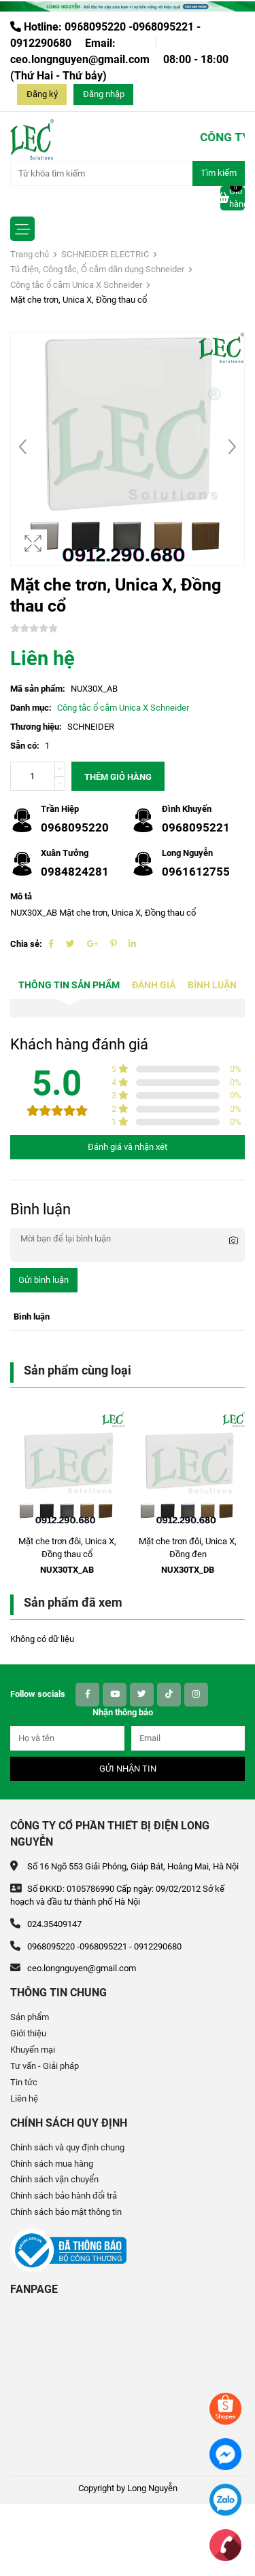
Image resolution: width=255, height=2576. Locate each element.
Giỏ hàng (232, 197)
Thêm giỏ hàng (118, 777)
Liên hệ (24, 2098)
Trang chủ (29, 254)
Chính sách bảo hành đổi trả (63, 2195)
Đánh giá (153, 985)
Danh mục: (31, 708)
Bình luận (212, 985)
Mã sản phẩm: (37, 689)
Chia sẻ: (26, 944)
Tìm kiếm (219, 173)
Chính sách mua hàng (51, 2164)
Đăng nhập (103, 94)
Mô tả (21, 896)
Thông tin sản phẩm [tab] (69, 985)
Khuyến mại (32, 2050)
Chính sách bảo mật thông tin (66, 2212)
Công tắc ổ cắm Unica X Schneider (76, 285)
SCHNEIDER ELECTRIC (105, 254)
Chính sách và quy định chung (67, 2147)
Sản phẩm (29, 2017)
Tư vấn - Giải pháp (44, 2066)
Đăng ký (42, 94)
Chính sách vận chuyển (54, 2179)
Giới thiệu (28, 2033)
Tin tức (23, 2082)
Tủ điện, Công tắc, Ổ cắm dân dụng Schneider (97, 269)
